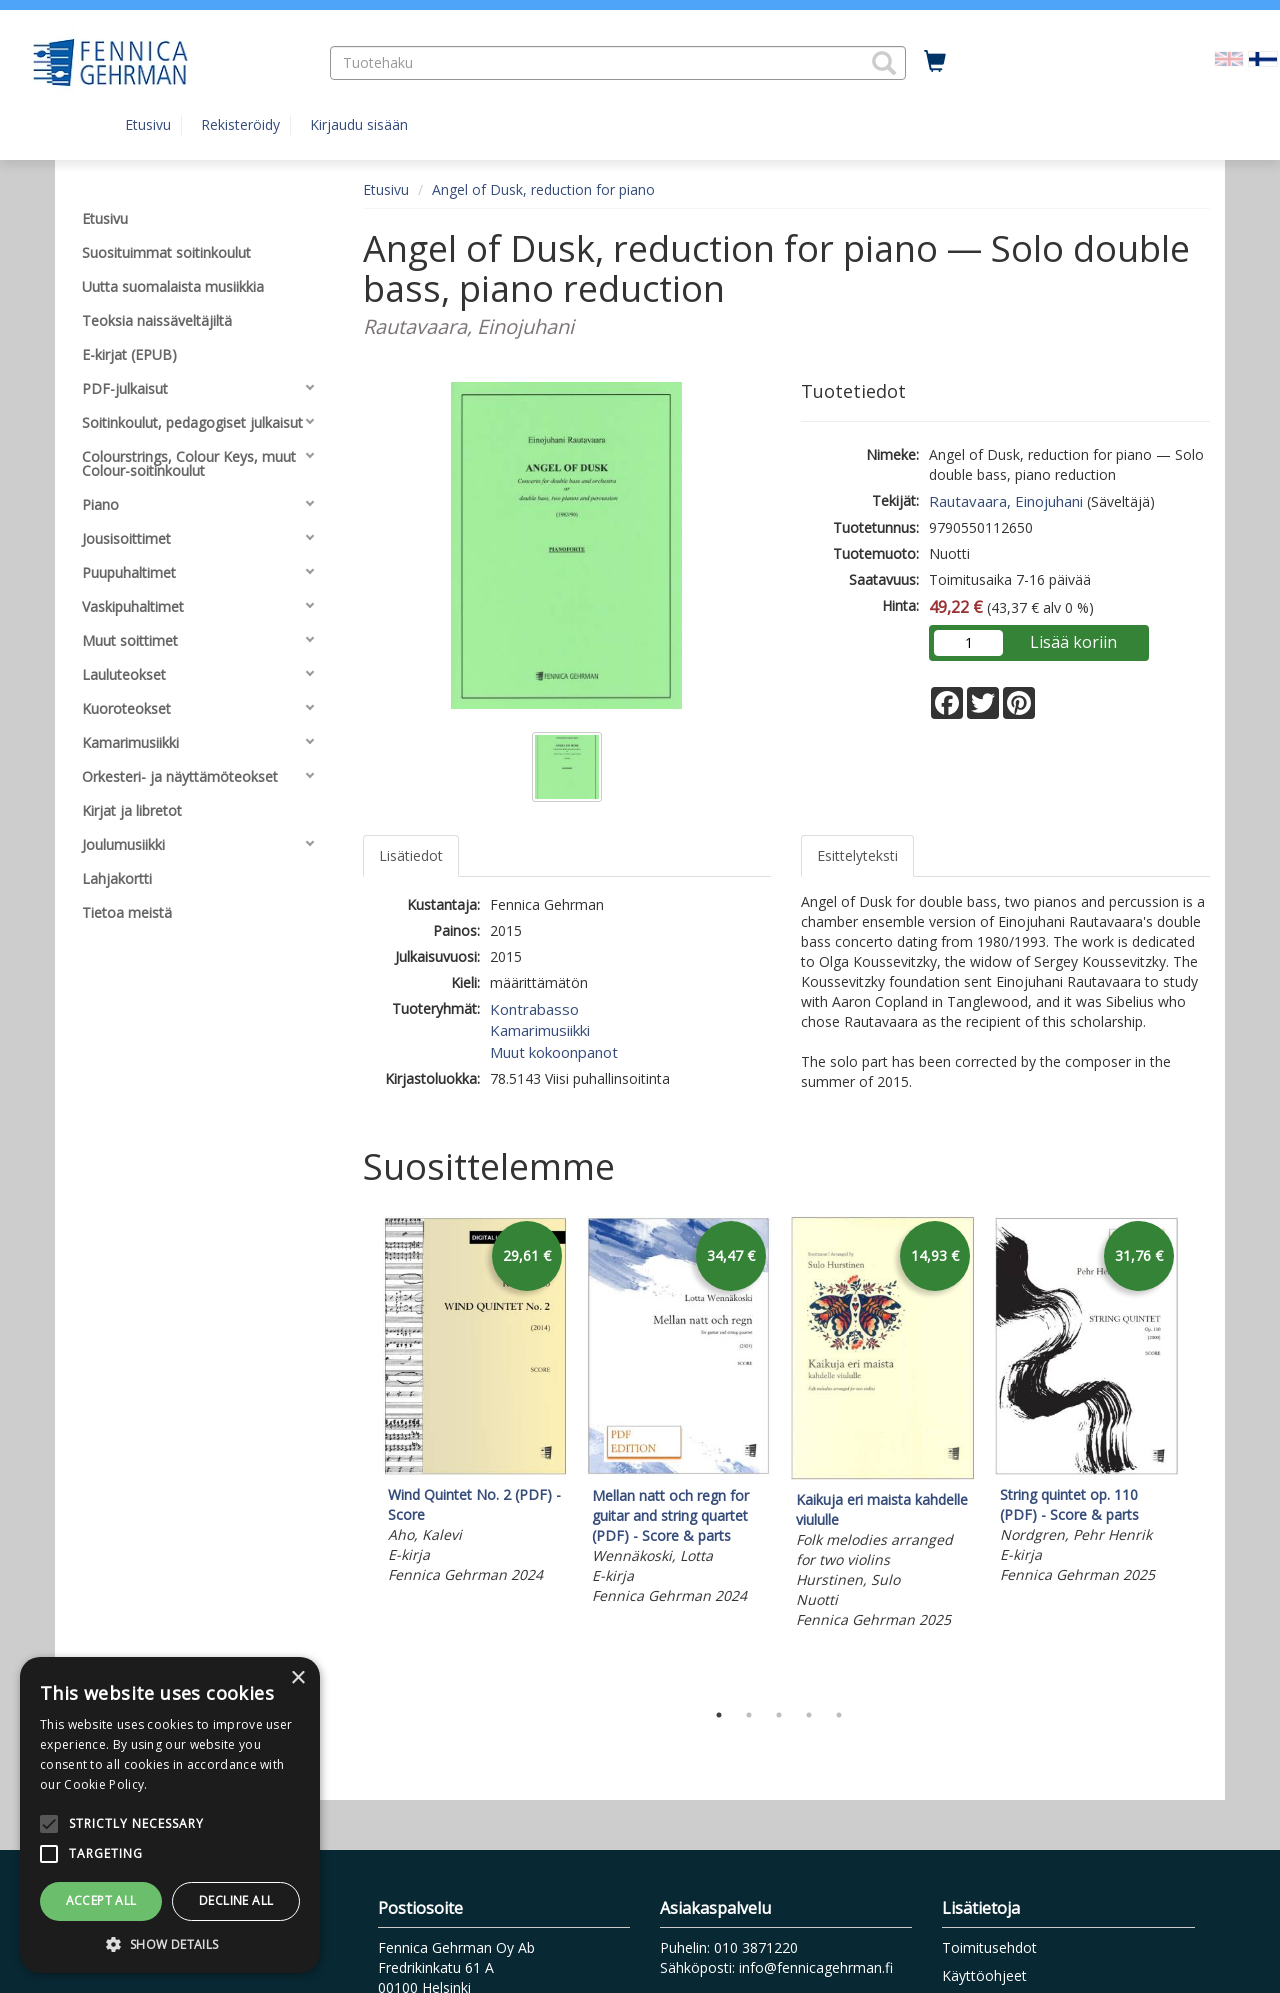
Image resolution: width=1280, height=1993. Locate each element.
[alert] (170, 1815)
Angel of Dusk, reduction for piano (543, 189)
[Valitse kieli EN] (1229, 57)
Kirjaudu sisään (359, 124)
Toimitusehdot (989, 1947)
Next (1200, 1453)
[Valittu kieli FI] (1263, 57)
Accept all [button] (101, 1900)
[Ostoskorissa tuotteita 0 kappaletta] (935, 62)
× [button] (297, 1678)
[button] (884, 63)
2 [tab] (749, 1715)
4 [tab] (809, 1715)
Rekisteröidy (240, 124)
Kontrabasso (534, 1009)
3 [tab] (779, 1715)
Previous (358, 1453)
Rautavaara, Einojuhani (1006, 501)
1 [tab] (719, 1715)
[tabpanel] (475, 1403)
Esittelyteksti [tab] (857, 855)
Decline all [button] (236, 1900)
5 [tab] (839, 1715)
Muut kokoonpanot (554, 1052)
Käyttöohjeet (984, 1975)
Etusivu (148, 124)
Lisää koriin (1073, 642)
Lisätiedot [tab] (411, 855)
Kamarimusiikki (540, 1030)
